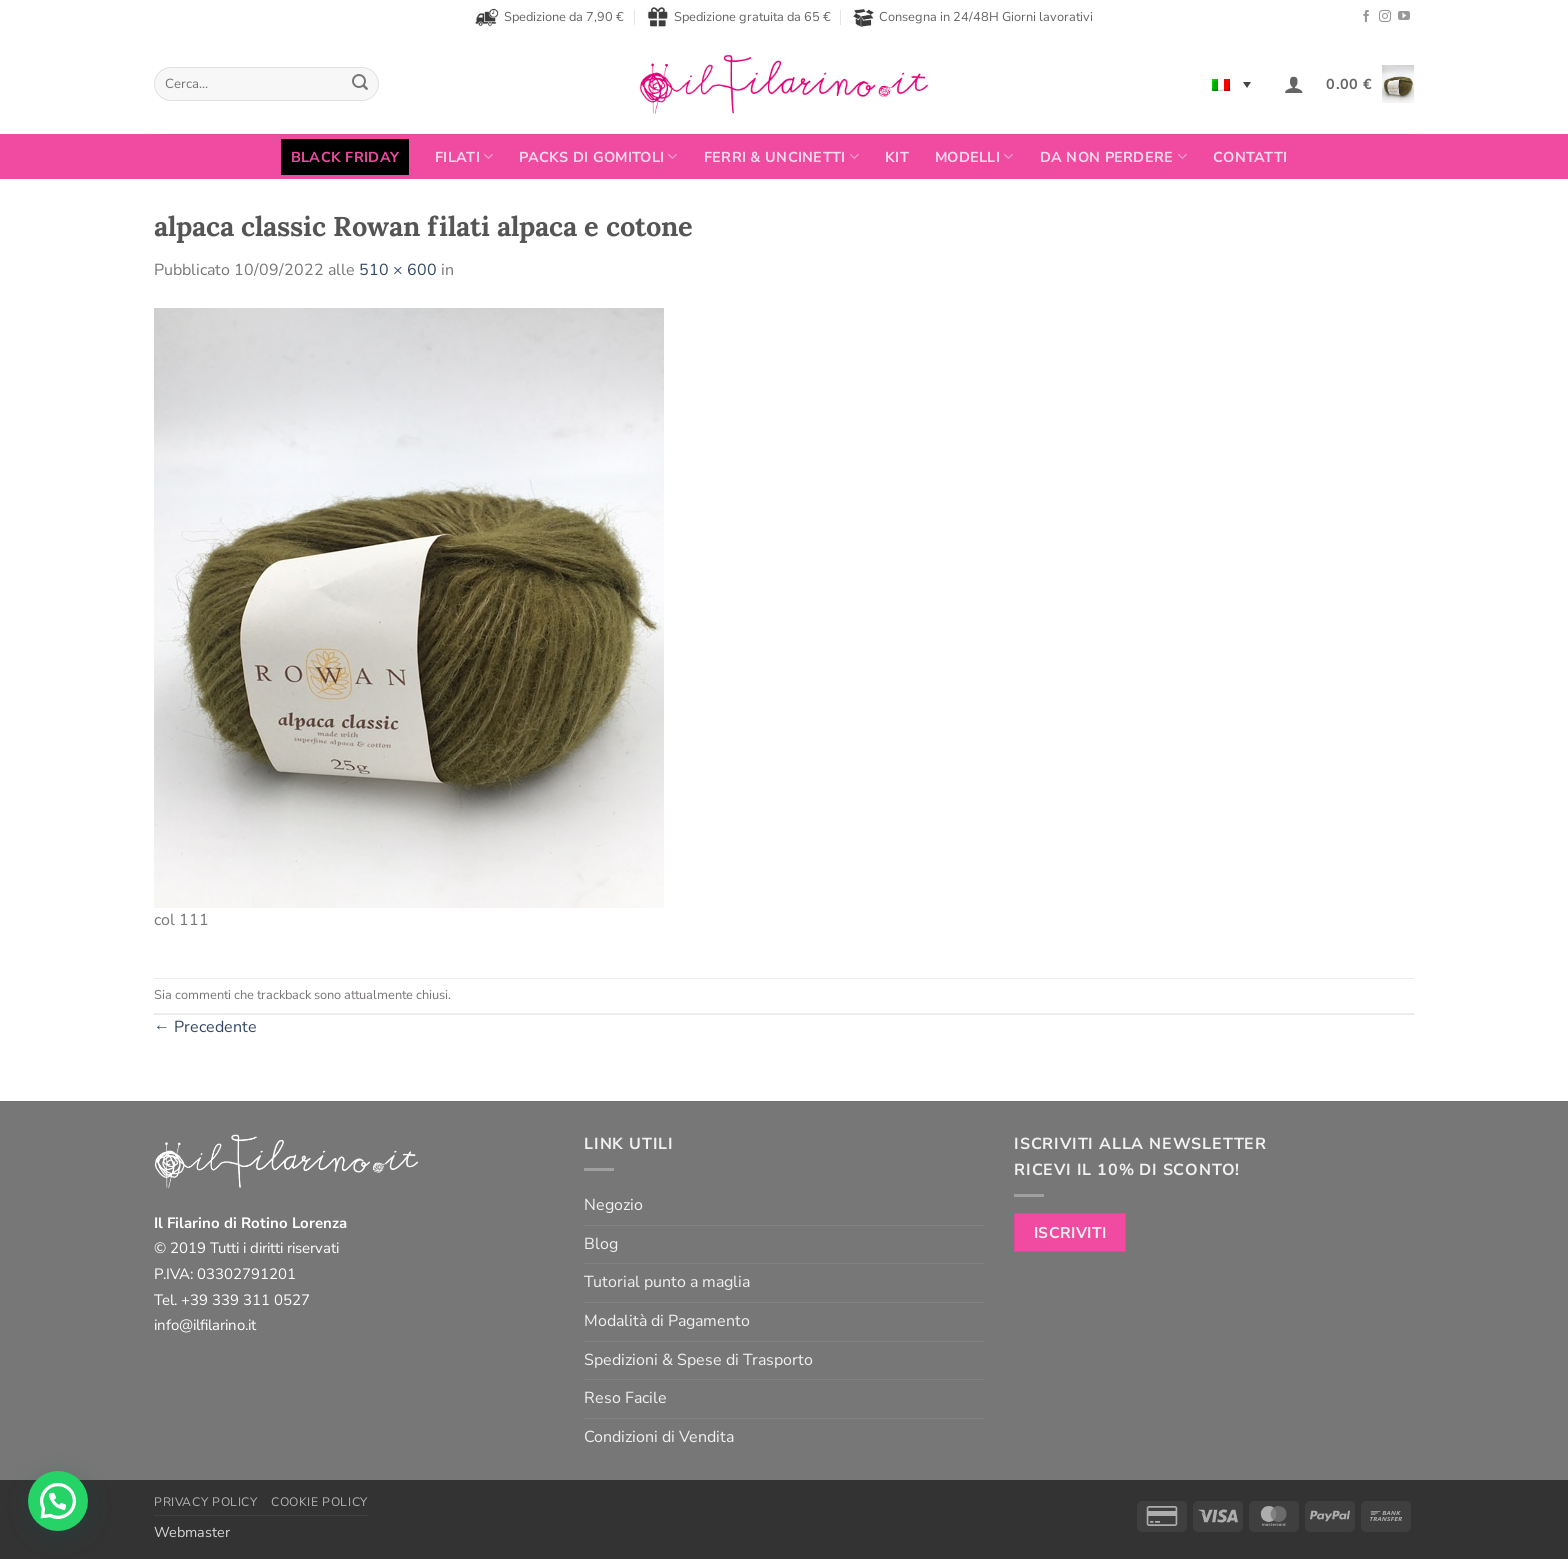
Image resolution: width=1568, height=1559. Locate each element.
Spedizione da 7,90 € (549, 17)
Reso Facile (625, 1398)
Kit (897, 157)
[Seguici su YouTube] (1404, 17)
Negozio (613, 1205)
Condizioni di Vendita (659, 1437)
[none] (1231, 84)
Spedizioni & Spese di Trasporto (698, 1360)
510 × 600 (398, 270)
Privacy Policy (206, 1502)
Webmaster (192, 1532)
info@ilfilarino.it (205, 1325)
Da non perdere (1114, 157)
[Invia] (360, 84)
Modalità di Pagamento (667, 1321)
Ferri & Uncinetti (781, 157)
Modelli (974, 157)
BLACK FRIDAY (345, 157)
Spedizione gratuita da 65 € (739, 17)
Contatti (1250, 157)
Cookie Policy (319, 1502)
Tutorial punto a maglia (667, 1282)
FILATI (464, 157)
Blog (601, 1244)
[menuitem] (1231, 84)
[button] (1294, 84)
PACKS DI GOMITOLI (598, 157)
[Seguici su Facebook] (1366, 17)
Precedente (205, 1027)
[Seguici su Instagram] (1385, 17)
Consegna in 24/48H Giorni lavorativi (973, 17)
